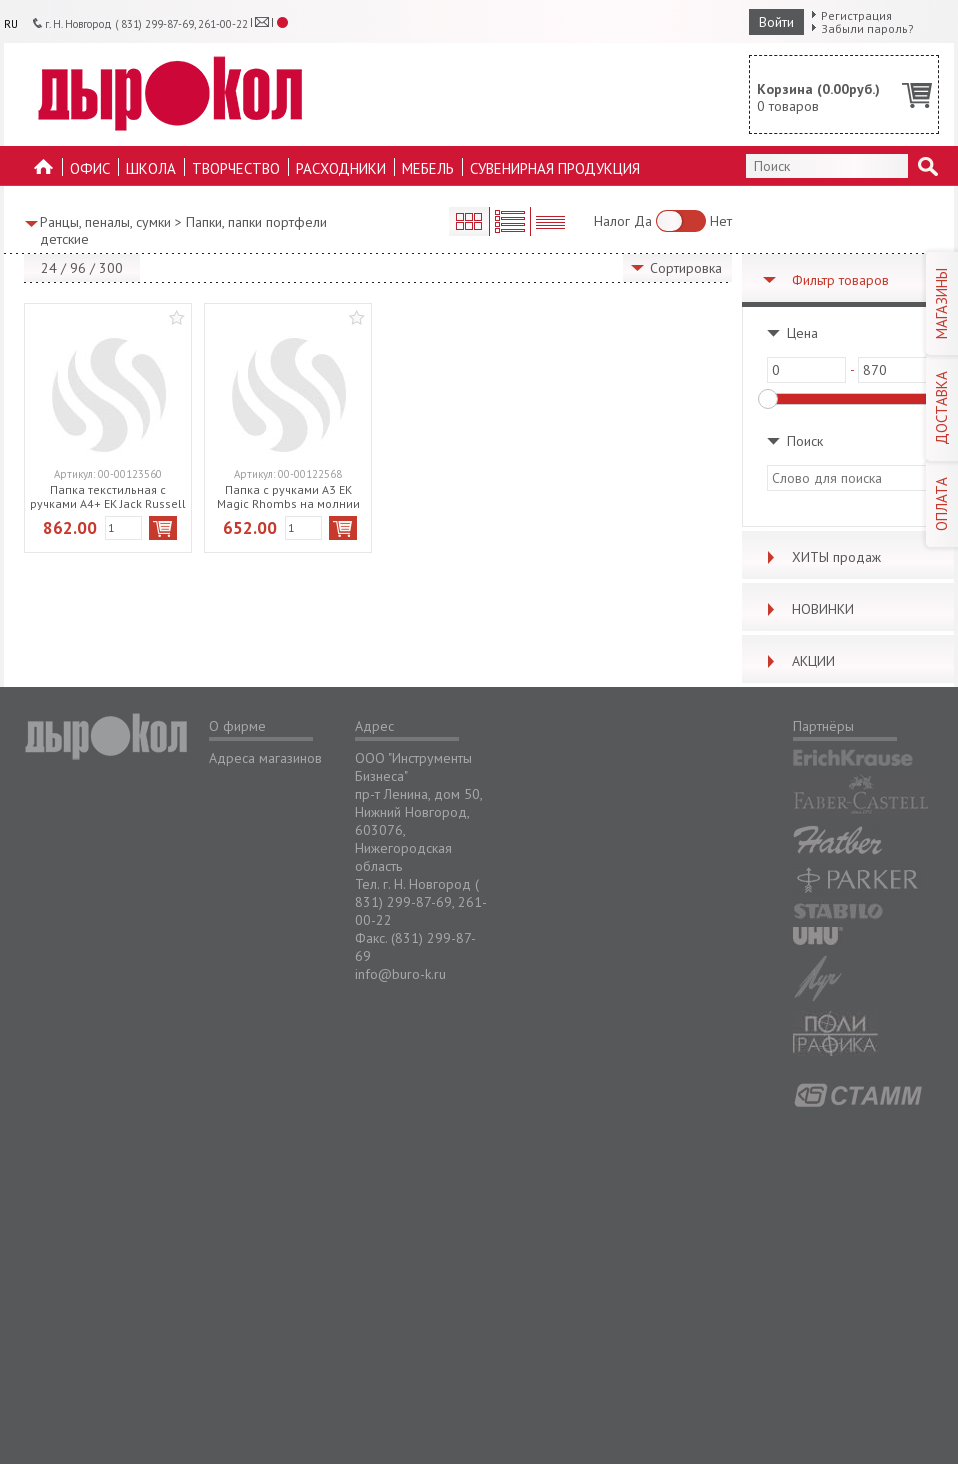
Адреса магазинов (265, 758)
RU (11, 24)
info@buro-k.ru (400, 974)
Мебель (428, 168)
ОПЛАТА (941, 504)
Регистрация (856, 15)
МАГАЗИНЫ (941, 303)
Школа (151, 168)
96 (78, 268)
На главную (44, 172)
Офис (90, 168)
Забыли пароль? (867, 28)
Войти (776, 22)
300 (111, 268)
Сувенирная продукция (555, 168)
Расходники (341, 168)
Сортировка (686, 268)
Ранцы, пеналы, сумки (105, 222)
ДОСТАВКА (941, 408)
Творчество (236, 168)
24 (49, 268)
